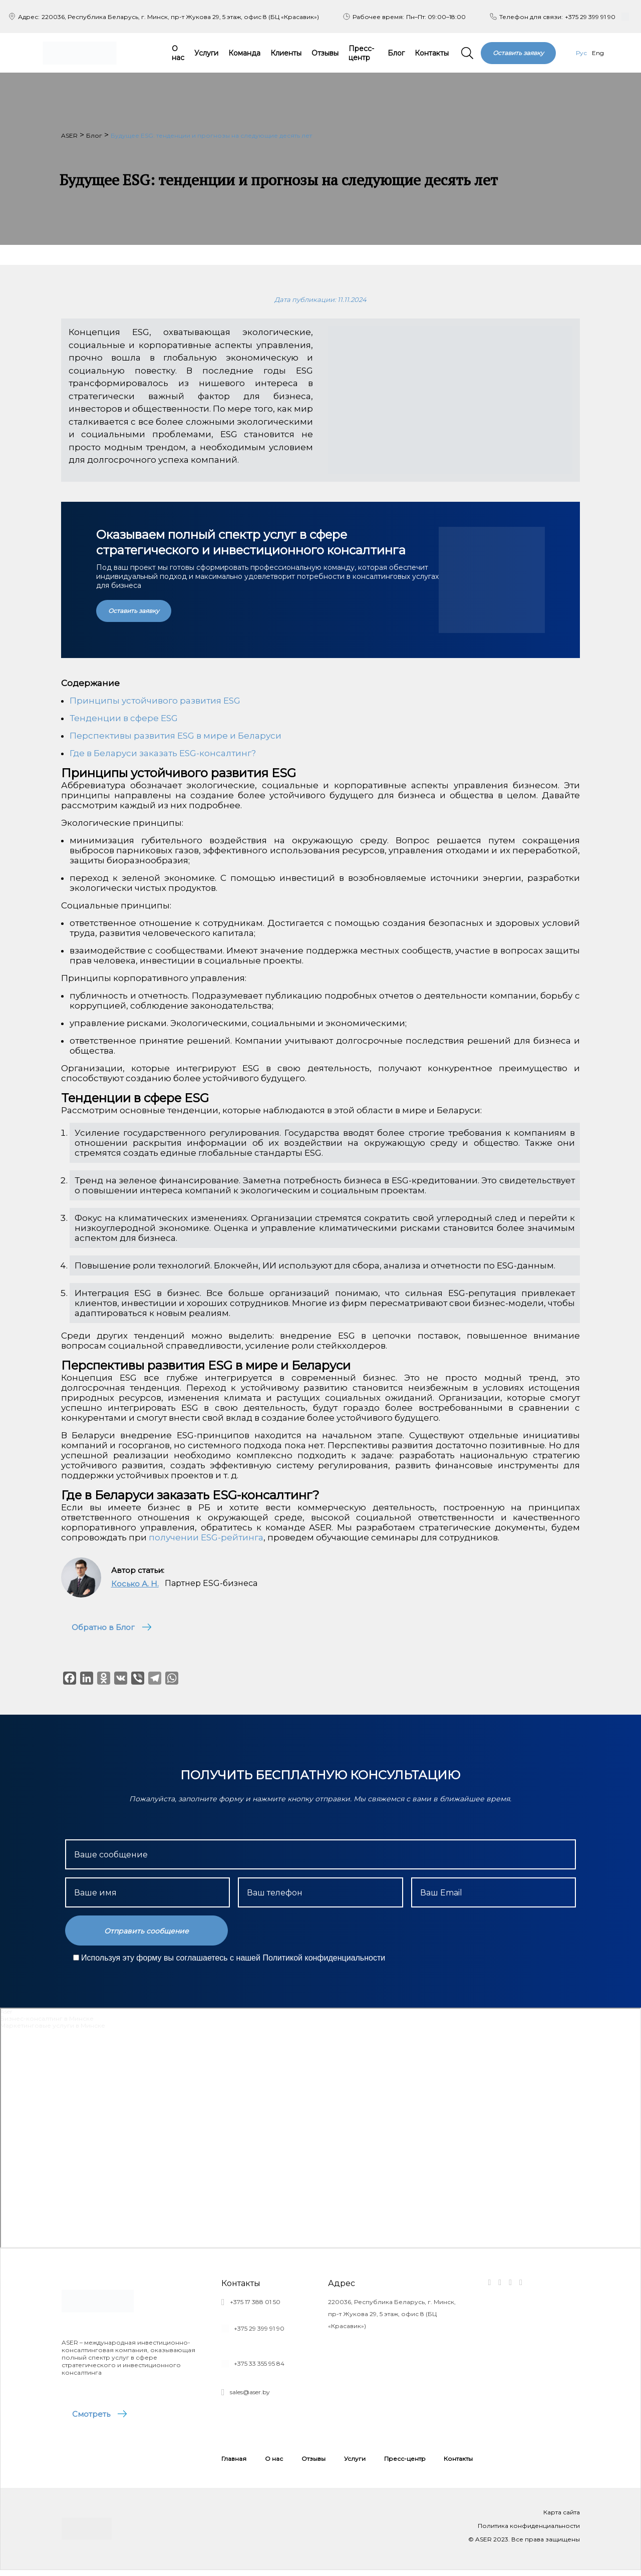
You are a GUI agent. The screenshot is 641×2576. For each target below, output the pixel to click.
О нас (178, 53)
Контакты (432, 53)
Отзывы (325, 53)
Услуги (206, 53)
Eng (598, 53)
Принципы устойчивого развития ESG (155, 701)
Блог (396, 53)
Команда (244, 53)
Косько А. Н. (135, 1583)
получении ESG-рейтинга (206, 1537)
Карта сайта (561, 2518)
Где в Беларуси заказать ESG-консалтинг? (163, 753)
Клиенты (285, 53)
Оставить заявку (518, 53)
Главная (233, 2464)
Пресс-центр (361, 53)
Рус (581, 53)
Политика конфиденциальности (529, 2531)
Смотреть (94, 2417)
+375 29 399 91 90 (590, 17)
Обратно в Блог (106, 1627)
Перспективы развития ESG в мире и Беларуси (175, 736)
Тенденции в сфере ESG (124, 718)
